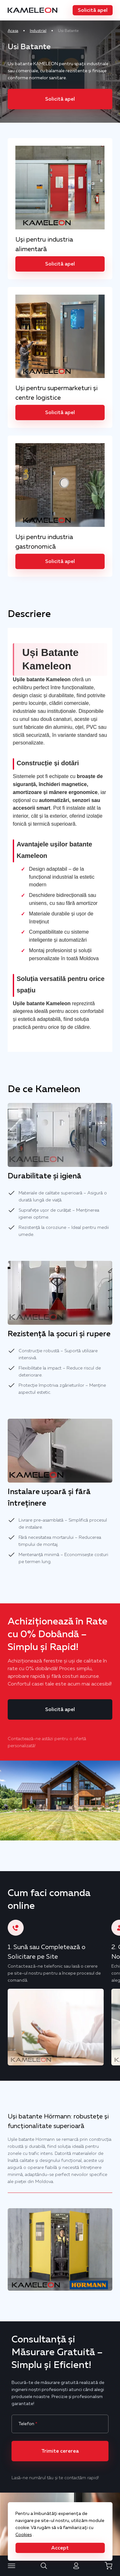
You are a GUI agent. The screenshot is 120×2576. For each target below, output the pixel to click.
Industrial (38, 30)
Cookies (23, 2534)
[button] (92, 10)
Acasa (13, 30)
